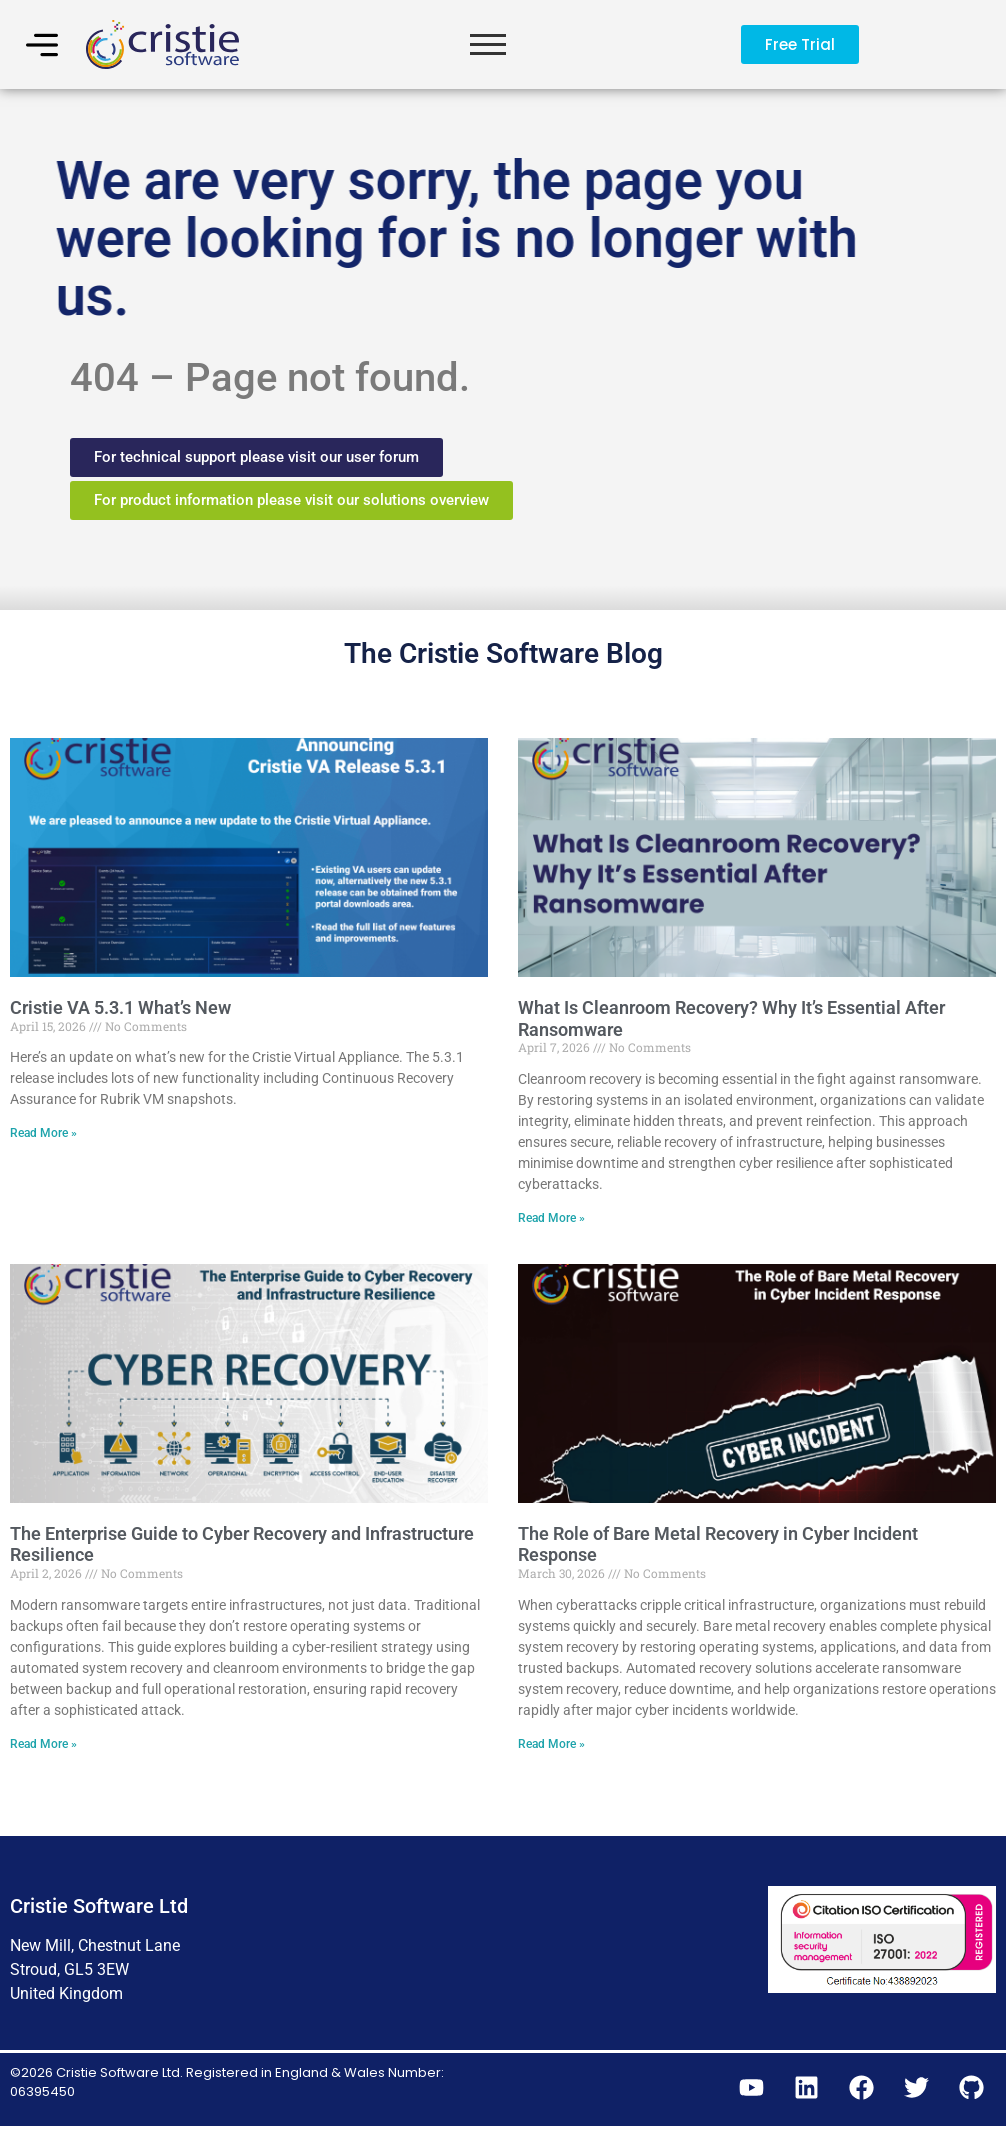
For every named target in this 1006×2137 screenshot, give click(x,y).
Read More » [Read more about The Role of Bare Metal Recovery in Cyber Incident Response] (551, 1751)
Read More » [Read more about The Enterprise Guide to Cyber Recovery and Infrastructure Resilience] (43, 1751)
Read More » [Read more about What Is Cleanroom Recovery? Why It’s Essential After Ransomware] (551, 1225)
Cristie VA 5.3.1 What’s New (120, 1014)
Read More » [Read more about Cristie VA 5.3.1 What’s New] (43, 1141)
